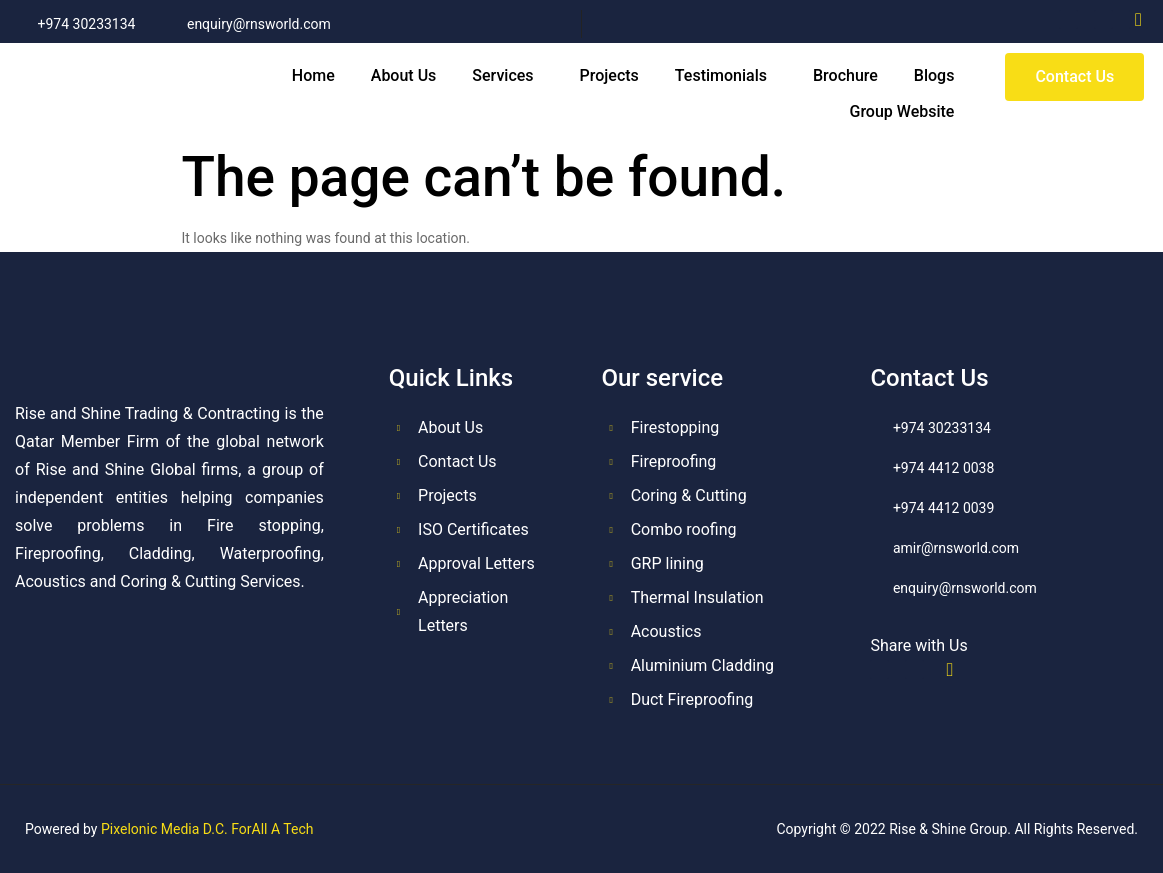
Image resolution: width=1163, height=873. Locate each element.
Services (502, 75)
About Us (404, 75)
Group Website (902, 111)
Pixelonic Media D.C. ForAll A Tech (207, 829)
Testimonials (721, 75)
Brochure (845, 75)
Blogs (934, 75)
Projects (609, 75)
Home (313, 75)
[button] (507, 76)
